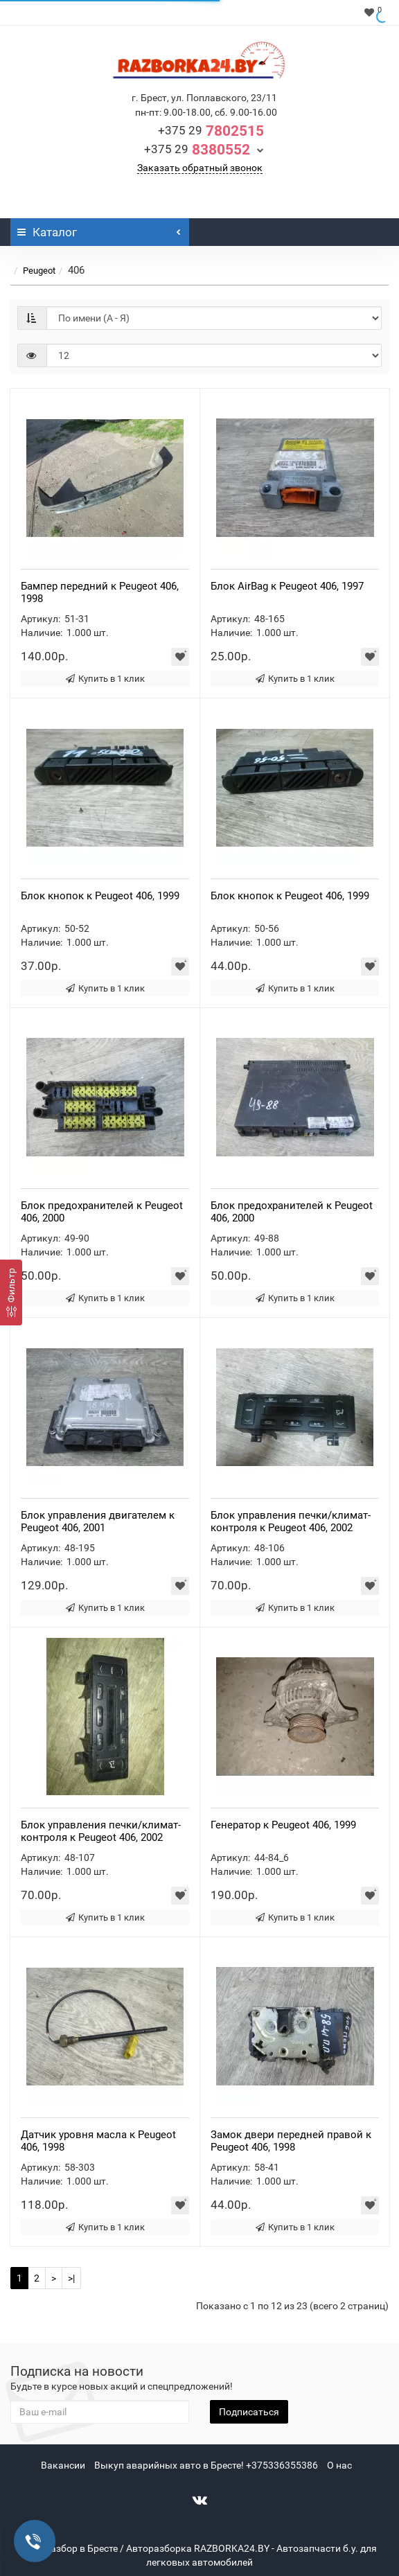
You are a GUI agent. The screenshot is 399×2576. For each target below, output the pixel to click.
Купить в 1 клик (105, 678)
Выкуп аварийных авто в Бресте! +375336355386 (206, 2465)
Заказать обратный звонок (200, 167)
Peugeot (39, 270)
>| (71, 2278)
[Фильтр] (11, 1292)
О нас (339, 2465)
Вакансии (63, 2465)
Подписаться (249, 2411)
